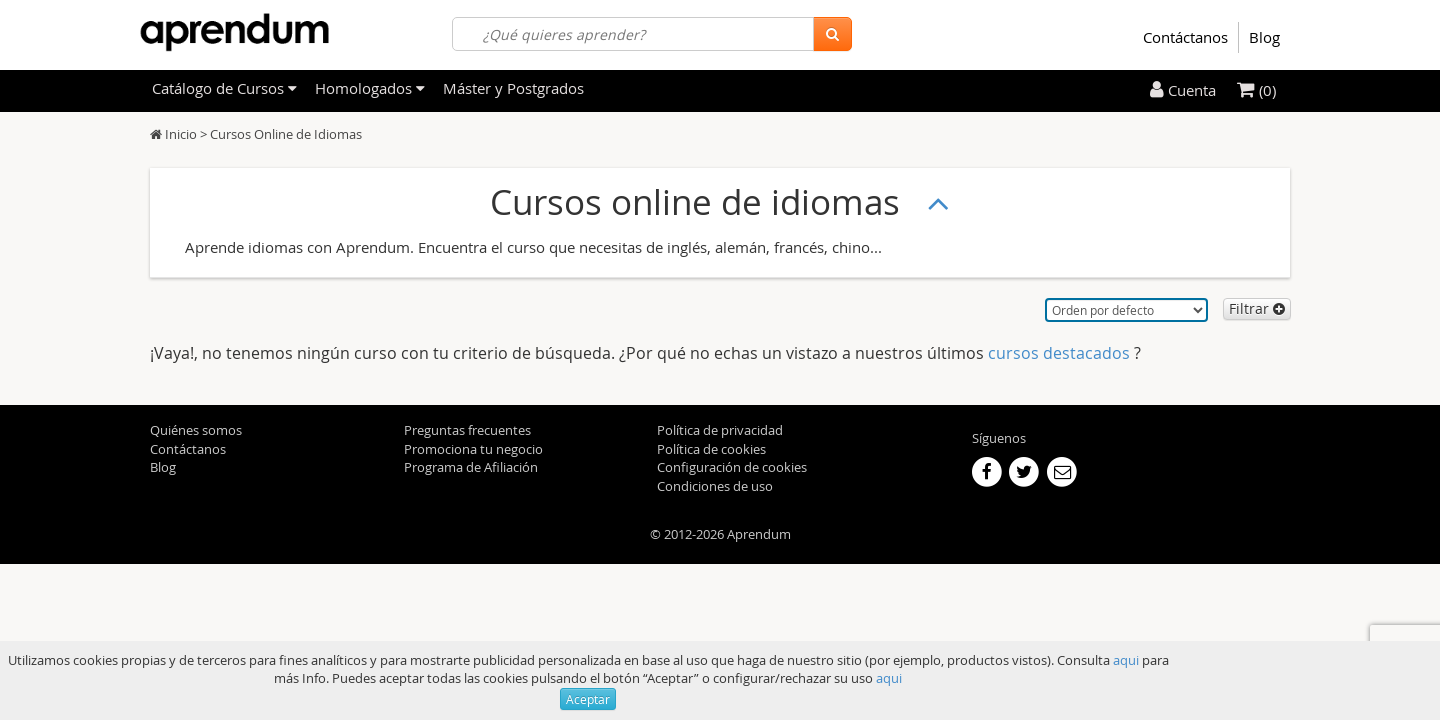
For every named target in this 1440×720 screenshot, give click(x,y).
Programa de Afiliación (471, 467)
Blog (1264, 37)
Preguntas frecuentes (467, 430)
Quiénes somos (196, 430)
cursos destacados (1061, 353)
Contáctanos (1185, 37)
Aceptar (588, 699)
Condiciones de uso (715, 486)
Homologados (370, 88)
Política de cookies (711, 449)
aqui (1126, 660)
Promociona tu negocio (473, 449)
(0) (1256, 90)
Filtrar (1257, 308)
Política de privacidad (720, 430)
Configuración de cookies (732, 467)
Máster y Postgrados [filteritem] (513, 88)
